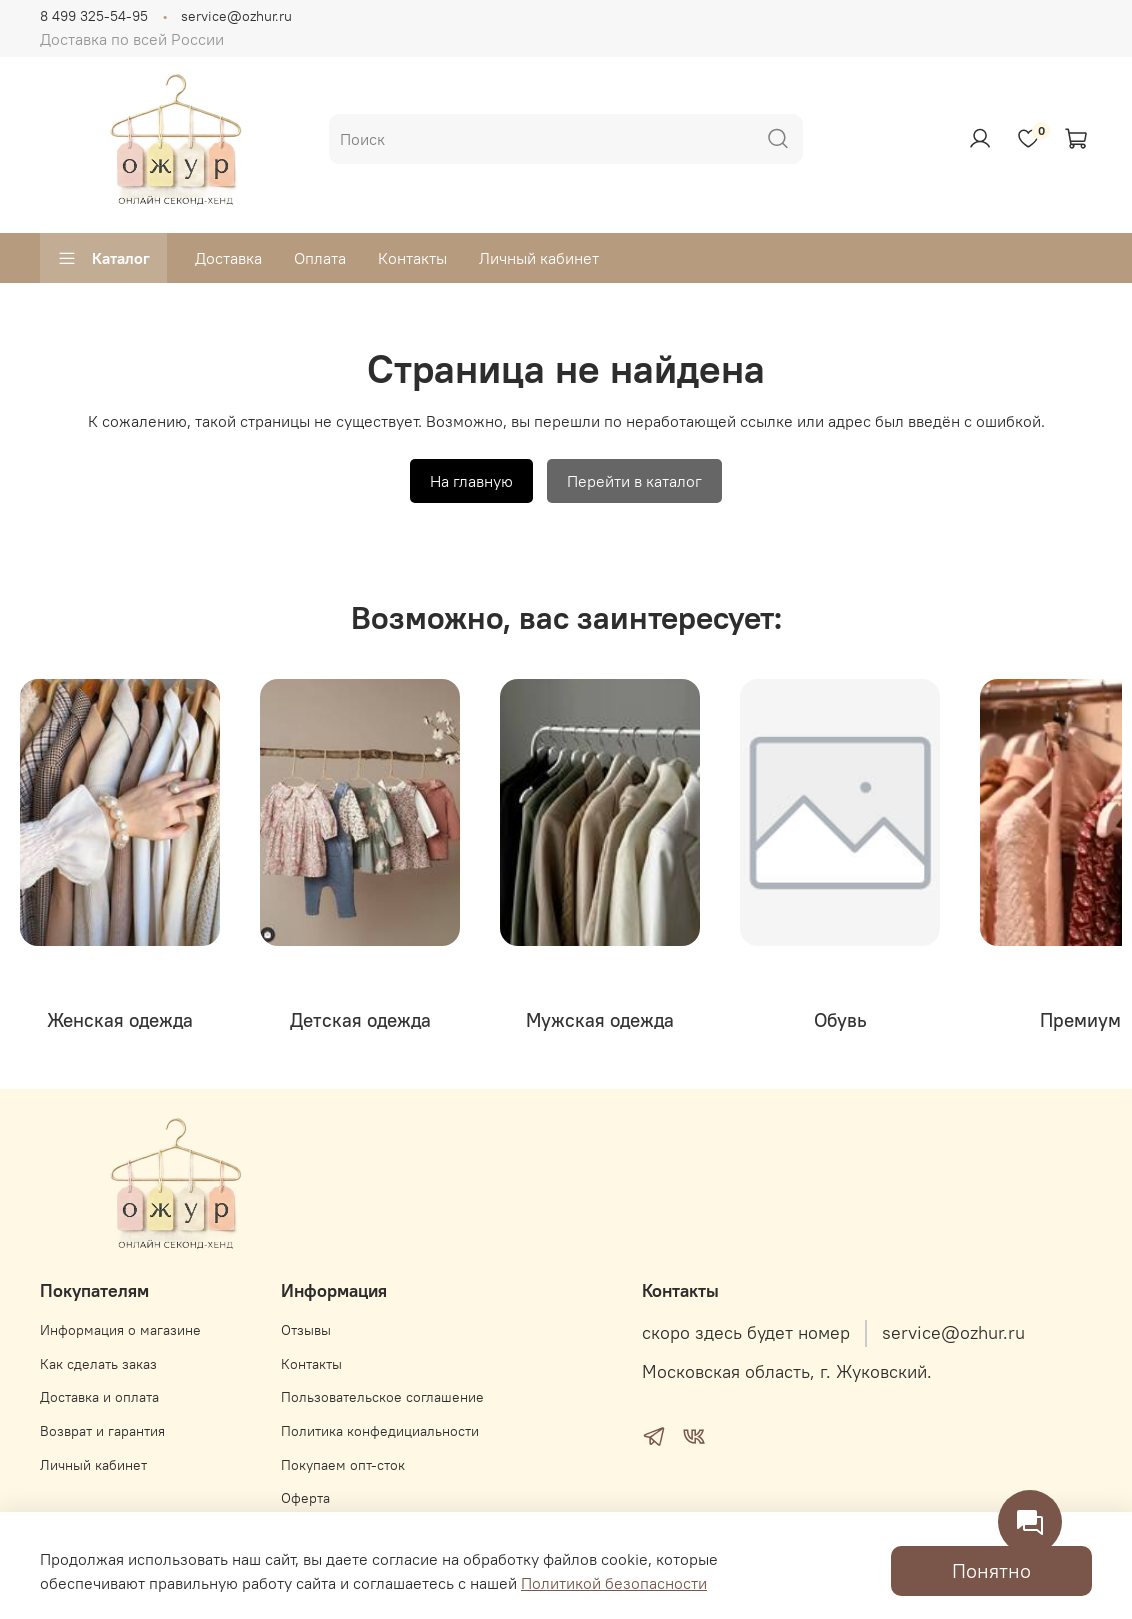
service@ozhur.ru (236, 16)
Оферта (305, 1498)
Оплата (320, 258)
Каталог (103, 258)
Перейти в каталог (634, 481)
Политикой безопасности (614, 1583)
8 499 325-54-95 (94, 16)
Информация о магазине (120, 1330)
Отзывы (306, 1330)
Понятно (991, 1570)
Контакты (412, 258)
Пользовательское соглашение (382, 1397)
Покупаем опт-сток (343, 1465)
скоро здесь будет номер (746, 1333)
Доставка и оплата (99, 1397)
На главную (471, 481)
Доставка (228, 258)
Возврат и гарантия (102, 1431)
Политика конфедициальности (380, 1431)
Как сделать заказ (98, 1364)
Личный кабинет (539, 258)
